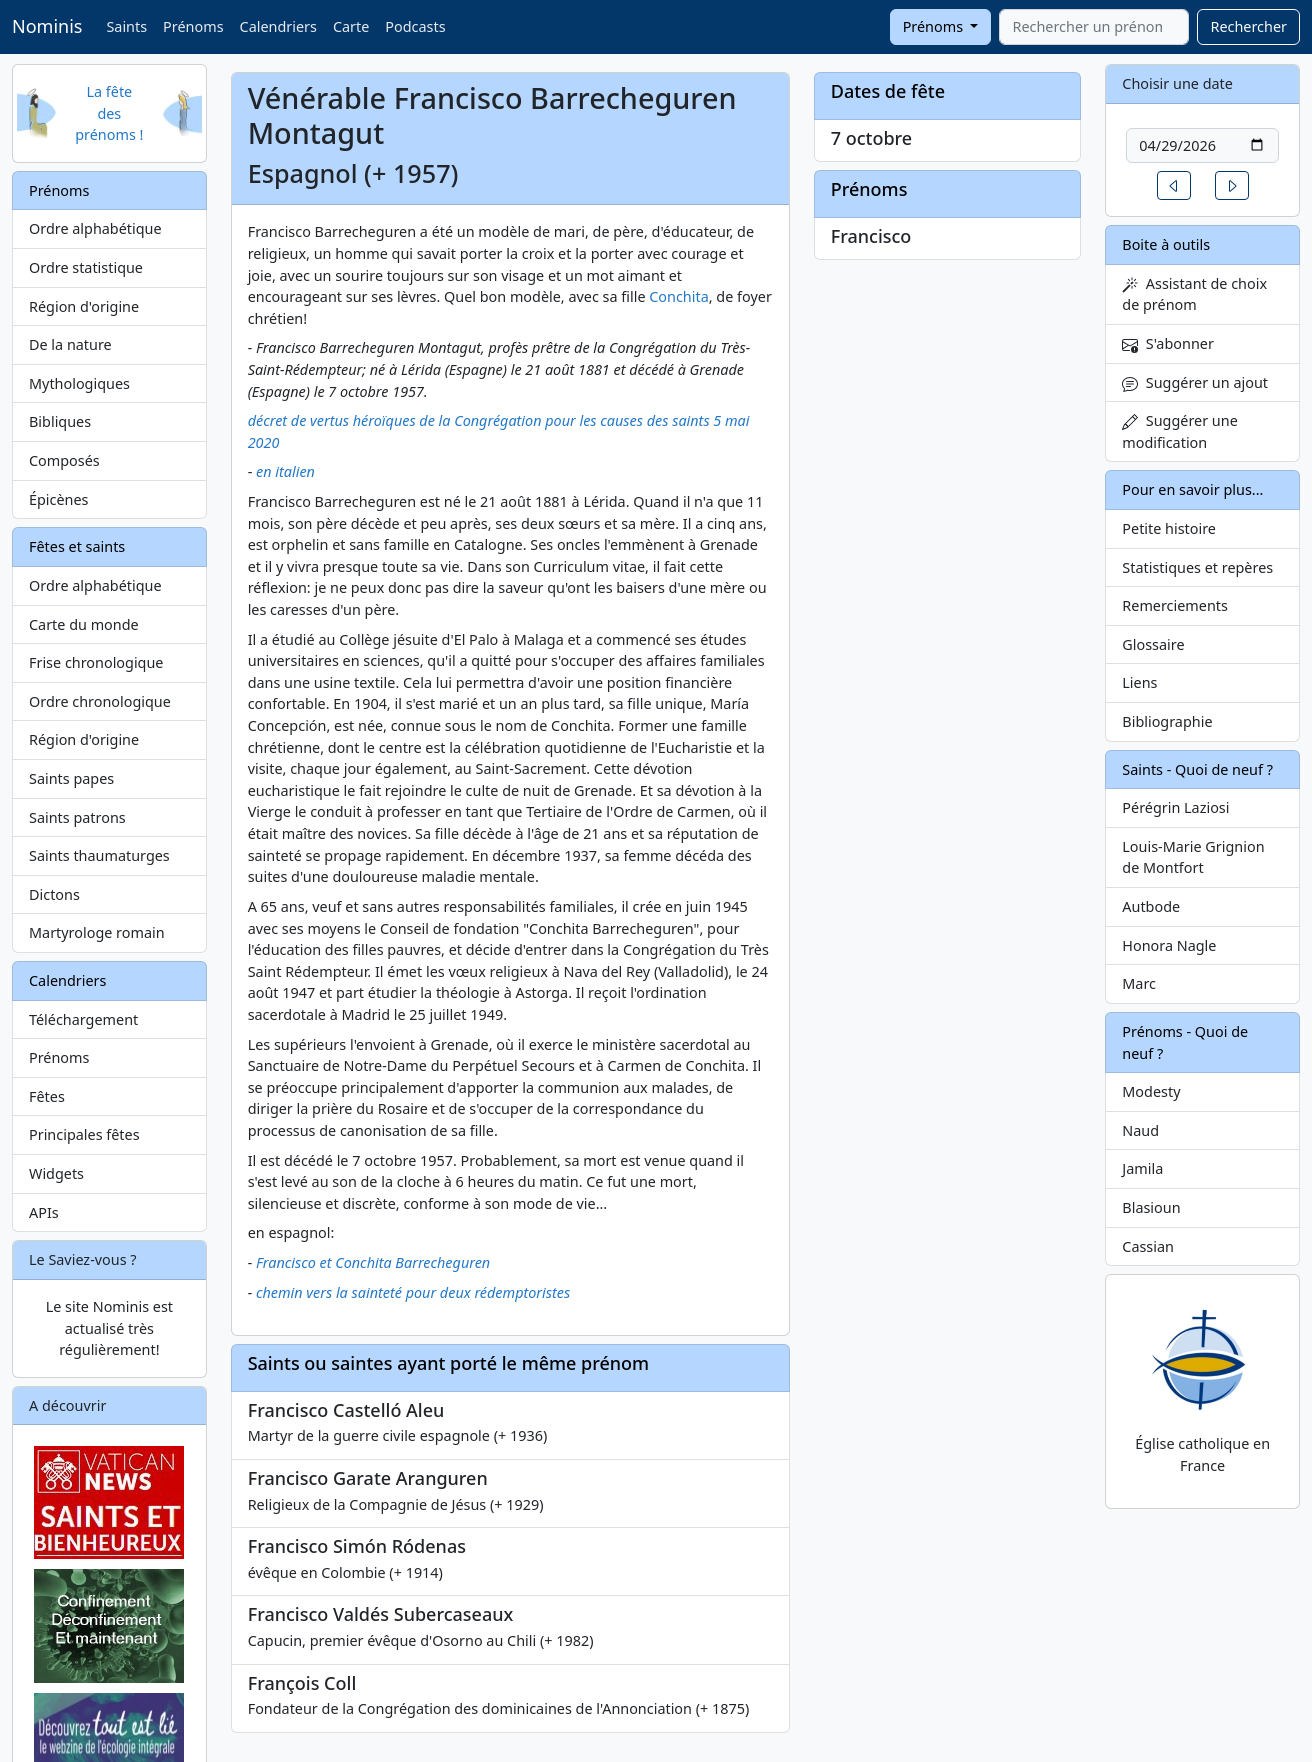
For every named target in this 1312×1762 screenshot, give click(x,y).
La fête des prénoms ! (109, 113)
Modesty (1151, 1091)
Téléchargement (83, 1019)
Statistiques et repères (1197, 567)
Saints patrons (77, 817)
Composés (64, 460)
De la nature (70, 344)
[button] (1174, 185)
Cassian (1148, 1246)
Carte (351, 26)
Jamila (1142, 1168)
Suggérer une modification (1179, 431)
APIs (44, 1212)
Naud (1140, 1130)
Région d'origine (84, 306)
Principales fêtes (84, 1134)
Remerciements (1175, 605)
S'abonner (1168, 343)
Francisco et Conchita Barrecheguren (373, 1262)
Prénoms (193, 26)
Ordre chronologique (100, 701)
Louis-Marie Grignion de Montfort (1193, 857)
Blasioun (1151, 1207)
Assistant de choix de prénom (1194, 294)
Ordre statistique (86, 267)
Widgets (56, 1173)
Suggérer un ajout (1195, 382)
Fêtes (47, 1096)
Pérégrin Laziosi (1175, 807)
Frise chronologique (96, 662)
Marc (1139, 983)
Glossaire (1153, 644)
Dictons (54, 894)
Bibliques (60, 421)
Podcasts (415, 26)
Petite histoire (1169, 528)
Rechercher (1248, 26)
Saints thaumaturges (99, 855)
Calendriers (278, 26)
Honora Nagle (1169, 945)
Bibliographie (1167, 721)
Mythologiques (79, 383)
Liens (1139, 682)
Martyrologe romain (97, 932)
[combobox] (1094, 27)
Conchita (678, 296)
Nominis (47, 26)
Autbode (1151, 906)
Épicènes (59, 499)
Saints (126, 26)
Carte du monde (84, 624)
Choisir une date (1177, 83)
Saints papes (71, 778)
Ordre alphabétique (95, 228)
